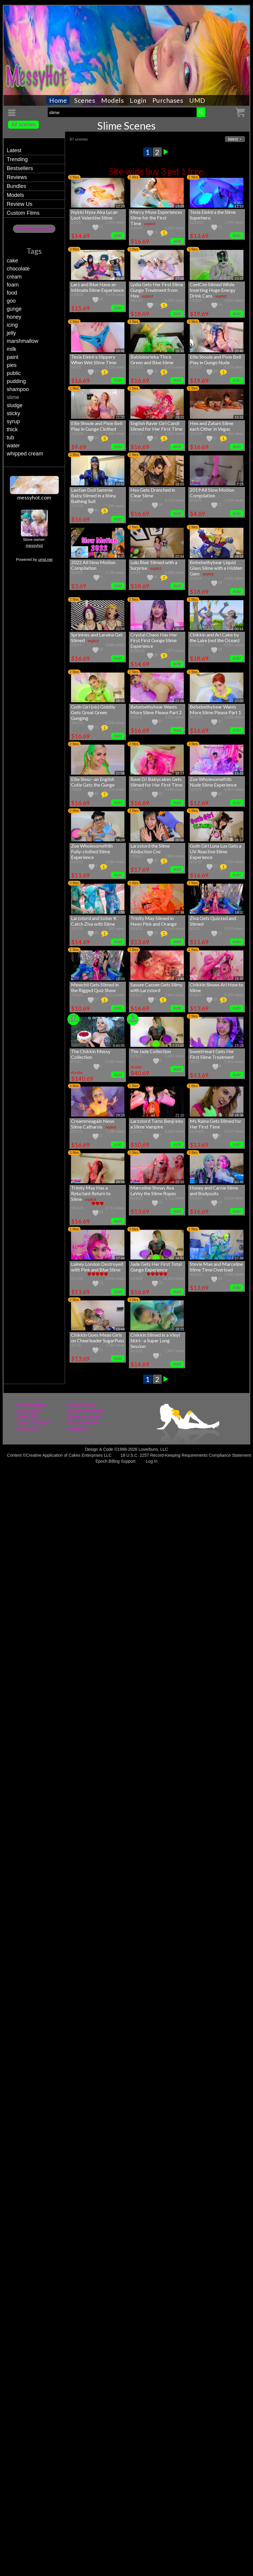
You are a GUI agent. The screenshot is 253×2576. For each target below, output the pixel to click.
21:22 (179, 417)
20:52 (120, 484)
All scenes (23, 124)
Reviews (17, 177)
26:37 (120, 279)
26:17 (239, 840)
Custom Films (23, 213)
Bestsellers (20, 168)
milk (11, 349)
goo (11, 301)
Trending (17, 159)
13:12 (239, 773)
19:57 (179, 773)
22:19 (179, 1182)
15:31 (239, 417)
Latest (14, 150)
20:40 (239, 351)
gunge (14, 309)
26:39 (179, 629)
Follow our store (34, 228)
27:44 (239, 1258)
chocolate (18, 269)
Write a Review (82, 1422)
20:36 (179, 840)
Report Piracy (81, 1404)
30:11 (239, 629)
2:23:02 (178, 1046)
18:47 (239, 979)
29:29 (120, 1115)
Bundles (16, 186)
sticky (13, 413)
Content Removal (85, 1410)
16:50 (120, 912)
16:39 (120, 840)
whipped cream (25, 454)
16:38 (239, 1115)
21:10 (179, 1115)
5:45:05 (119, 1046)
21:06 (120, 773)
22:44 (179, 557)
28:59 (120, 1182)
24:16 (239, 557)
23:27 (239, 279)
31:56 (120, 629)
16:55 (179, 484)
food (12, 293)
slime (13, 397)
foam (12, 285)
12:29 (120, 206)
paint (12, 357)
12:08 (120, 979)
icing (12, 325)
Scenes (84, 100)
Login (138, 100)
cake (12, 261)
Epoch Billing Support (115, 1461)
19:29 (179, 206)
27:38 (179, 912)
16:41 (120, 351)
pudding (16, 381)
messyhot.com (34, 497)
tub (10, 438)
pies (11, 365)
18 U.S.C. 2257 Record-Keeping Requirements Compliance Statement (186, 1455)
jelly (11, 333)
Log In (152, 1461)
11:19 (239, 206)
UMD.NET (27, 1416)
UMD (197, 100)
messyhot (34, 545)
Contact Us (28, 1428)
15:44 (120, 1329)
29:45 (239, 1182)
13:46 (179, 979)
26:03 (120, 701)
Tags (34, 250)
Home (58, 100)
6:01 (121, 557)
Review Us (19, 204)
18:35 (179, 351)
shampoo (18, 389)
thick (12, 429)
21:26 (179, 701)
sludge (14, 405)
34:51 (179, 1258)
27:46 (179, 279)
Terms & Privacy (33, 1422)
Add (118, 235)
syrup (13, 421)
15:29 (239, 1046)
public (14, 373)
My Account (28, 1410)
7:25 (240, 484)
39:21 (179, 1329)
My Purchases (31, 1404)
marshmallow (22, 341)
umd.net (45, 559)
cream (14, 277)
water (13, 446)
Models (112, 100)
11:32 (120, 417)
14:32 (239, 912)
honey (14, 317)
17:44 (120, 1258)
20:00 (239, 701)
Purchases (167, 100)
